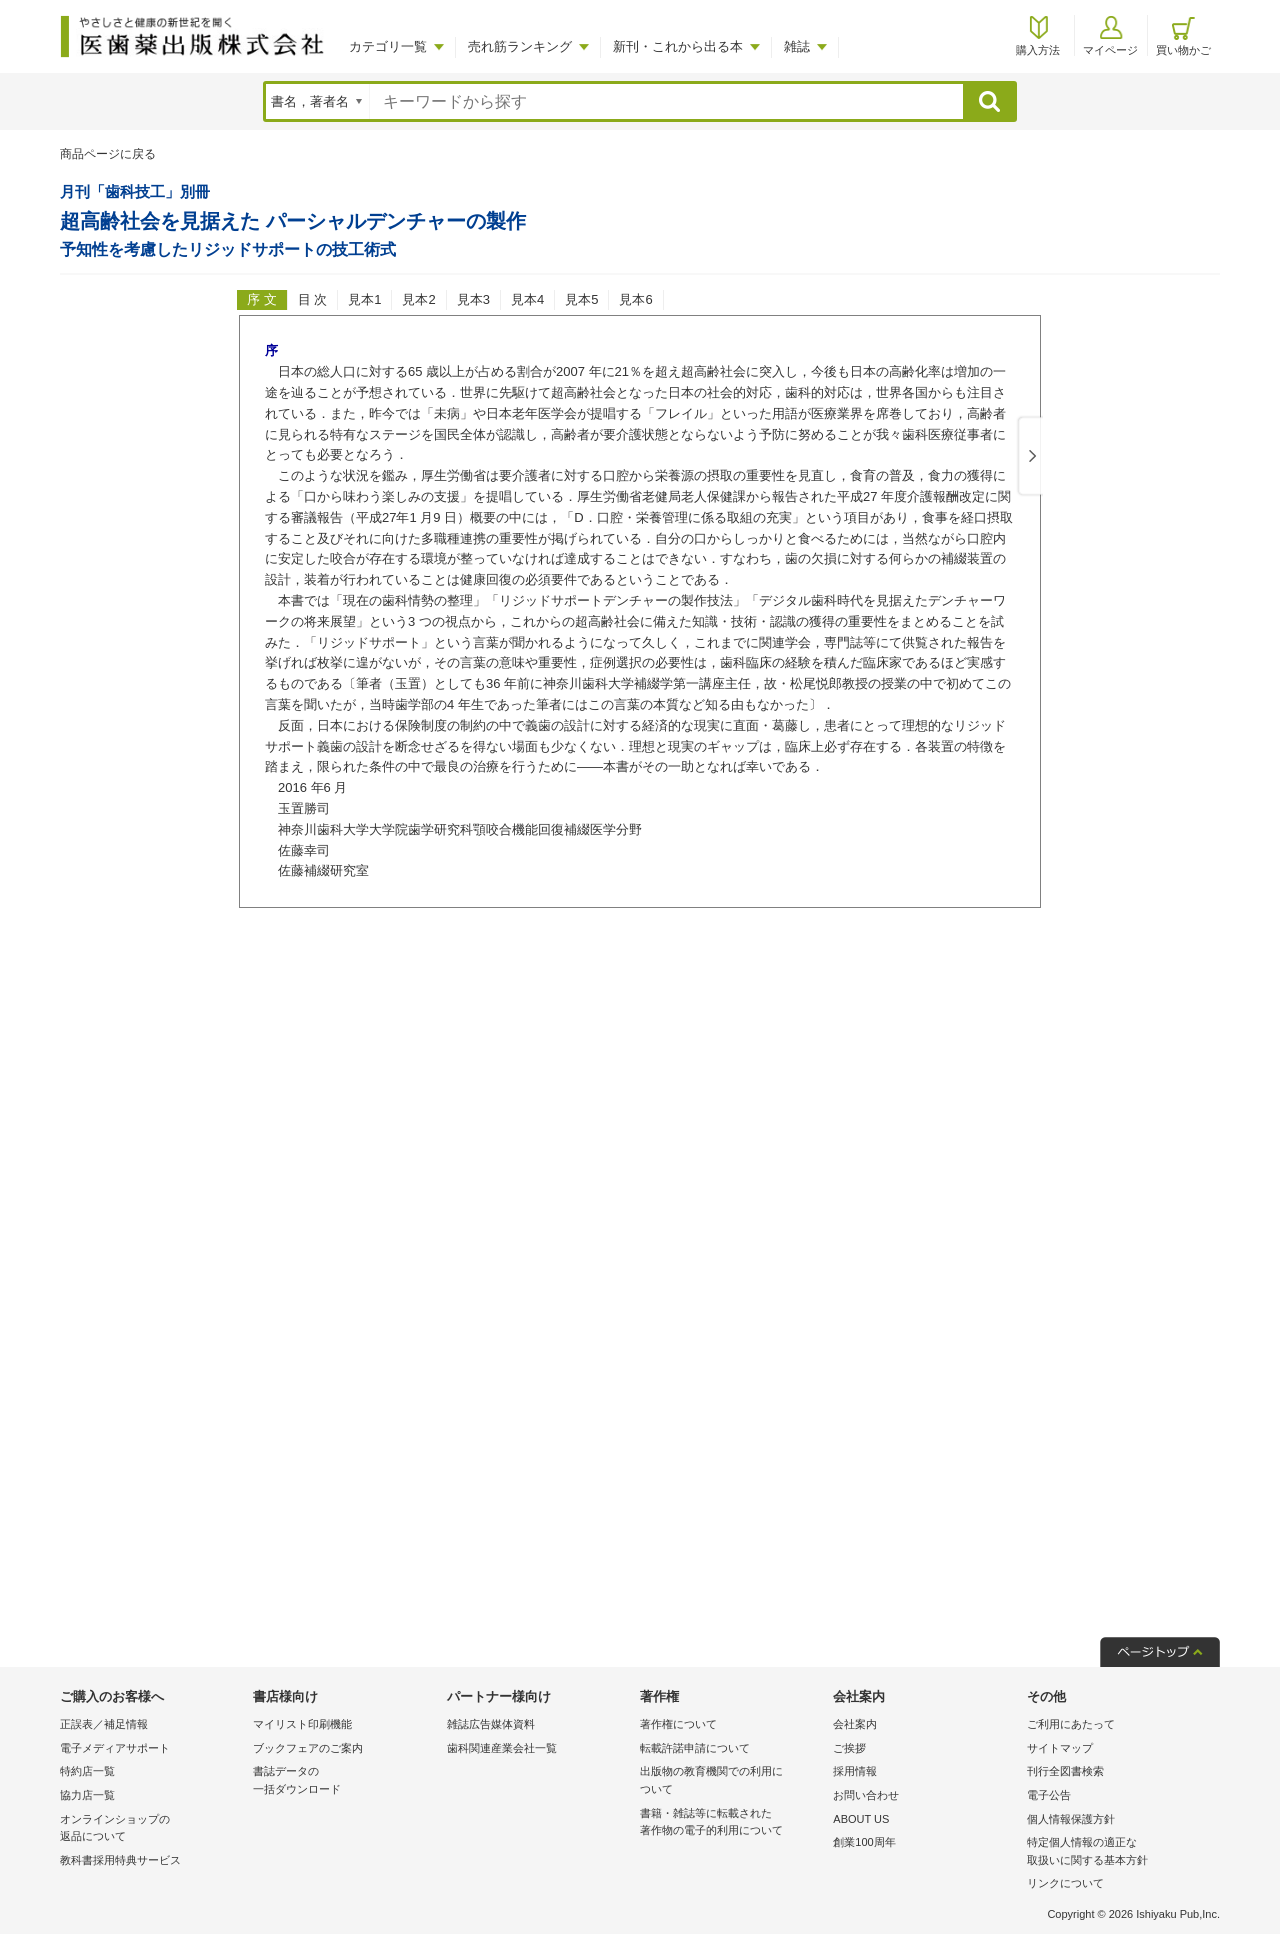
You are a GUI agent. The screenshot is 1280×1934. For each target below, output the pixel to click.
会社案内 (855, 1724)
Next (1029, 457)
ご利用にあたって (1071, 1724)
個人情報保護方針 (1071, 1819)
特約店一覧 (87, 1771)
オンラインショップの (151, 1829)
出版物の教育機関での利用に (731, 1781)
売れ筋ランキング (520, 46)
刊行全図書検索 (1065, 1771)
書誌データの (344, 1781)
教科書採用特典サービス (120, 1860)
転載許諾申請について (695, 1748)
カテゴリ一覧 (388, 46)
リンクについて (1065, 1883)
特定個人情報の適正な (1118, 1852)
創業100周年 (864, 1842)
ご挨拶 (849, 1748)
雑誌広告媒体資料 (491, 1724)
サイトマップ (1060, 1748)
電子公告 (1049, 1795)
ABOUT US (861, 1819)
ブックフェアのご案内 (308, 1748)
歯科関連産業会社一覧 (502, 1748)
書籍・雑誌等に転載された (731, 1823)
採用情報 (855, 1771)
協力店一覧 (87, 1795)
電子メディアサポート (115, 1748)
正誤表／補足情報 (104, 1724)
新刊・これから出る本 (678, 46)
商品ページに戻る (108, 154)
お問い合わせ (866, 1795)
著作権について (678, 1724)
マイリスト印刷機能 (302, 1724)
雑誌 (797, 46)
